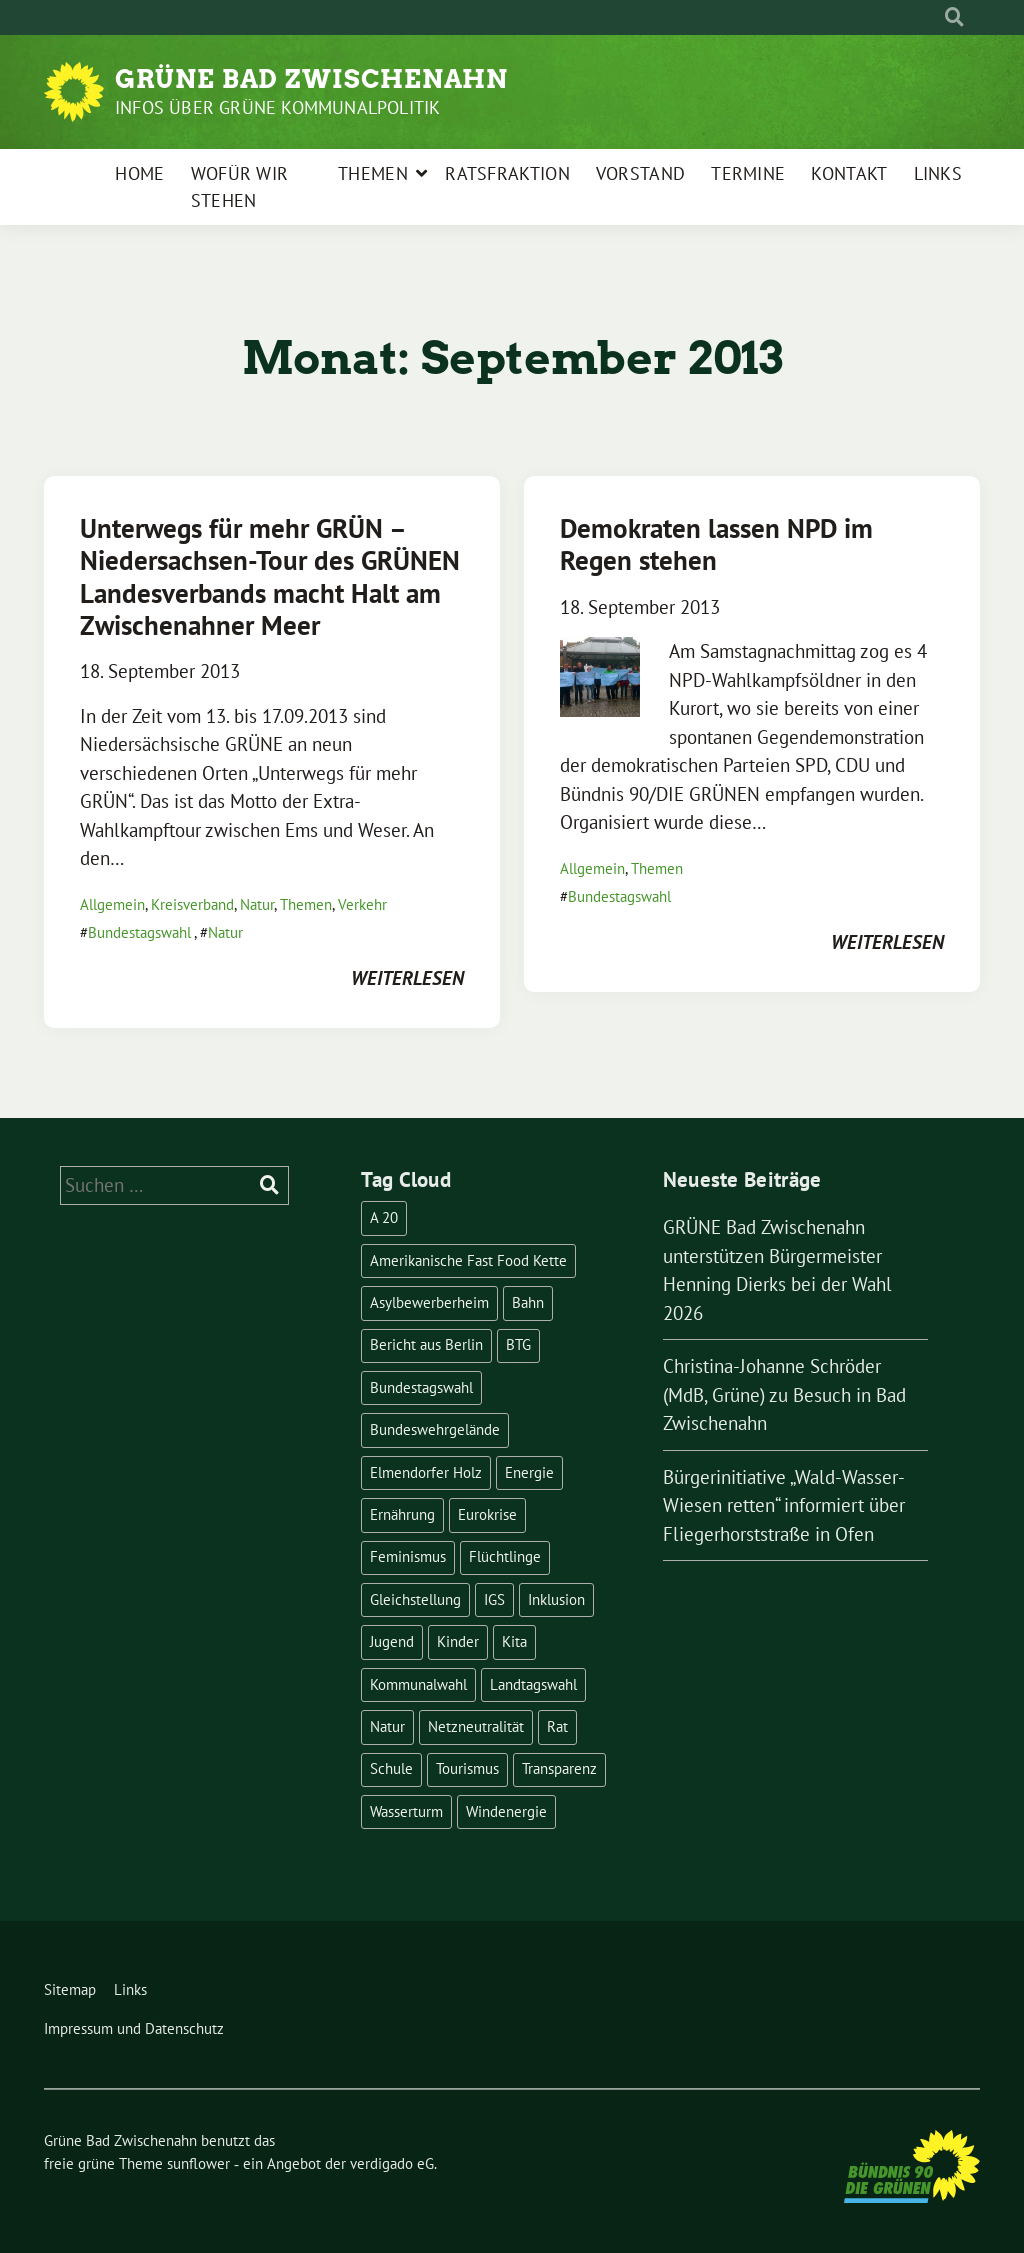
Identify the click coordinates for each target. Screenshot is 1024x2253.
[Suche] (936, 17)
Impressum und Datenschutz (134, 2028)
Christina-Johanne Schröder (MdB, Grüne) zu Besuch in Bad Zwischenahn (784, 1394)
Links (938, 173)
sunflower (198, 2163)
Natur (257, 904)
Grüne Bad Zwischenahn (311, 79)
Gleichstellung (415, 1599)
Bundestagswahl (139, 932)
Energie (529, 1472)
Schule (391, 1768)
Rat (557, 1726)
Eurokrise (487, 1514)
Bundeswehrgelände (435, 1429)
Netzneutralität (476, 1726)
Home (139, 173)
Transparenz (559, 1768)
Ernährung (402, 1514)
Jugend (392, 1641)
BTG (518, 1344)
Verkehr (362, 904)
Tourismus (467, 1768)
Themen (373, 173)
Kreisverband (192, 904)
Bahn (528, 1302)
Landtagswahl (533, 1684)
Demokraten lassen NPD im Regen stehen (716, 544)
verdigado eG (392, 2163)
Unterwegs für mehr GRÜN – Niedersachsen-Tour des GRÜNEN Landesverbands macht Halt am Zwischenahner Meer (270, 576)
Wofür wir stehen (240, 187)
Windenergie (506, 1811)
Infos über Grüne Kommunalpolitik (277, 107)
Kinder (458, 1641)
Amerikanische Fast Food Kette (468, 1260)
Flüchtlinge (505, 1556)
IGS (494, 1599)
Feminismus (408, 1556)
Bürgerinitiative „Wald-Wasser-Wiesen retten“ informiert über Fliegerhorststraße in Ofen (784, 1505)
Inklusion (556, 1599)
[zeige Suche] (954, 17)
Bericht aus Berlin (426, 1344)
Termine (748, 173)
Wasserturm (406, 1811)
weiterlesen (407, 978)
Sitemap (70, 1989)
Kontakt (849, 173)
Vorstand (640, 173)
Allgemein (112, 904)
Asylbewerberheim (429, 1302)
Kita (514, 1641)
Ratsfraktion (507, 173)
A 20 (384, 1217)
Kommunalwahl (418, 1684)
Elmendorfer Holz (426, 1472)
